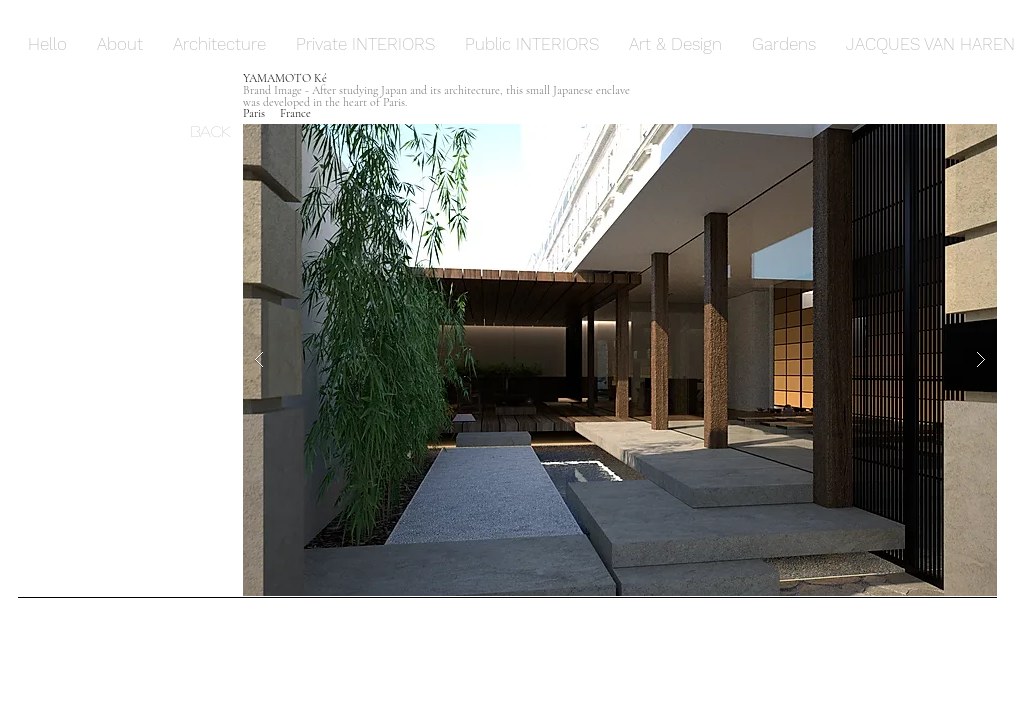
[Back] (216, 130)
